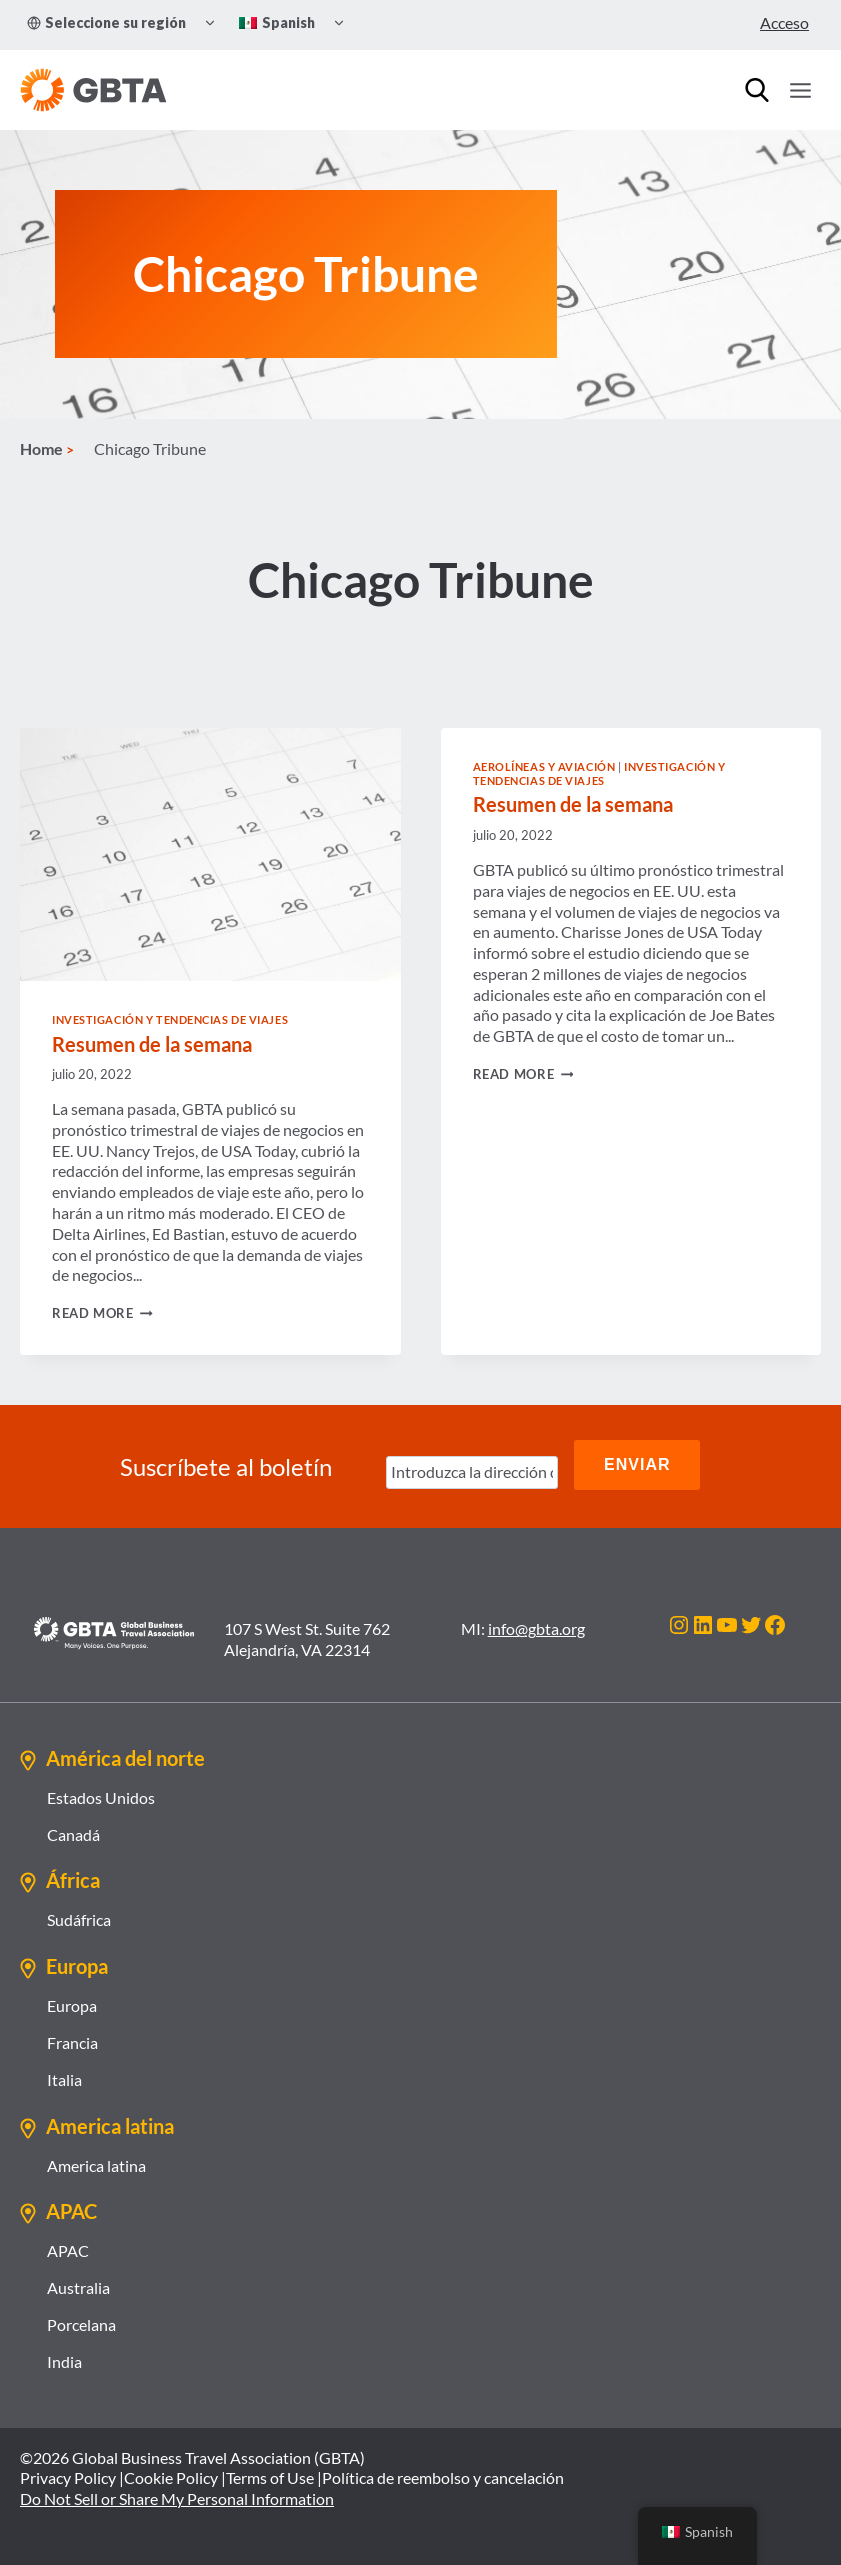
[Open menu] (800, 90)
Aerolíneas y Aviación (544, 775)
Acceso (784, 22)
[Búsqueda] (757, 90)
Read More (102, 1322)
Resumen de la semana (152, 1053)
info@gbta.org (536, 1628)
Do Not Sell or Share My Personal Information (177, 2498)
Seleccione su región (106, 22)
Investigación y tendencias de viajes (170, 1028)
